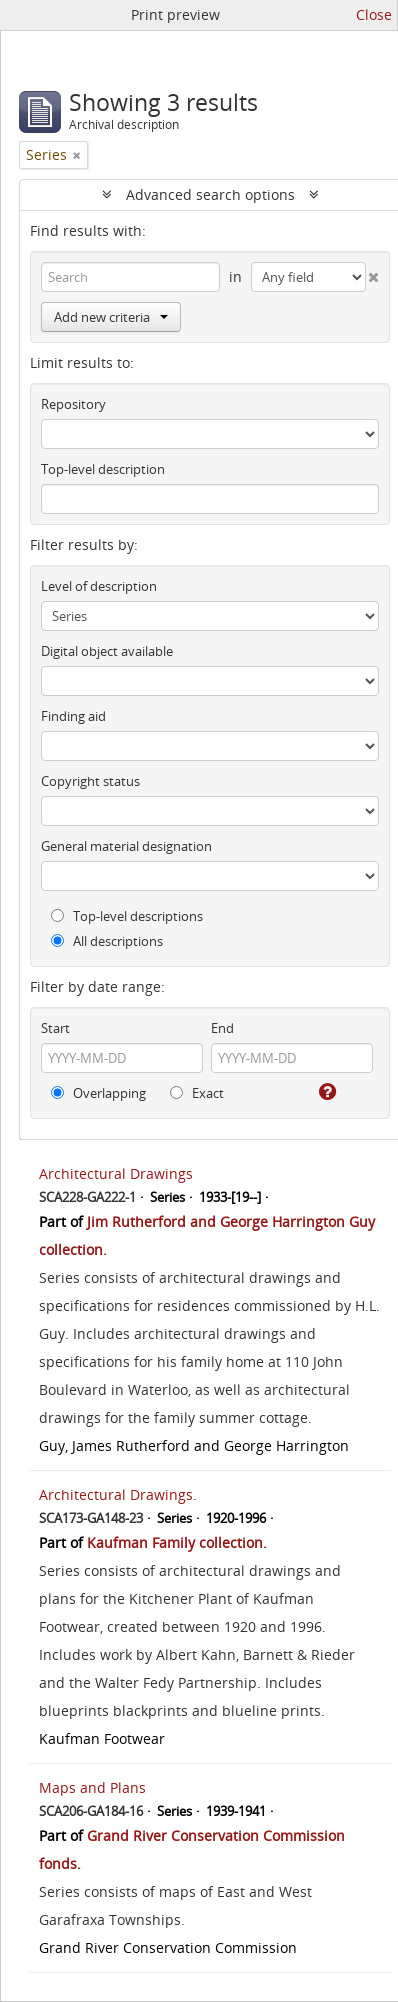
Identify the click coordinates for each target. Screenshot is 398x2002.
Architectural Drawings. (118, 1494)
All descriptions (107, 941)
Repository (73, 404)
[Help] (326, 1092)
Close (374, 14)
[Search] (130, 277)
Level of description (99, 586)
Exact (197, 1093)
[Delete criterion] (373, 273)
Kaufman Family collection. (177, 1542)
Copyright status (90, 781)
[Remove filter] (77, 155)
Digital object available (107, 651)
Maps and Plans (92, 1787)
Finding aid (73, 716)
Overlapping (98, 1093)
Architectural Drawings (116, 1173)
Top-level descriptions (127, 916)
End (222, 1028)
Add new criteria (111, 317)
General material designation (126, 846)
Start (55, 1028)
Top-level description (103, 469)
